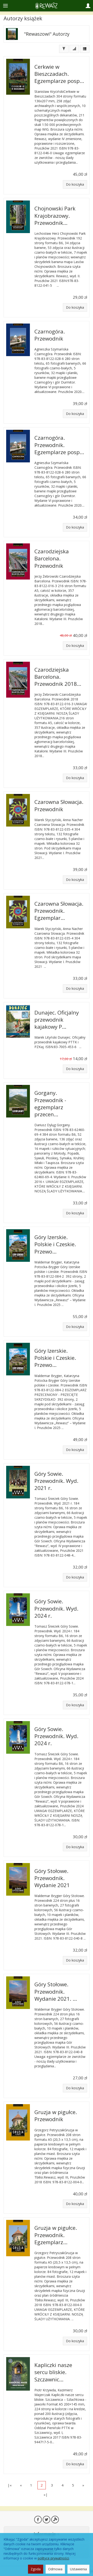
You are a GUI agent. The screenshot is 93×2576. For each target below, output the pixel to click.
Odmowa (55, 2569)
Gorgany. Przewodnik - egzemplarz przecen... (50, 1103)
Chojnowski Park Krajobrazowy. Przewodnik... (54, 215)
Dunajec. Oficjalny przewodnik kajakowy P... (56, 1019)
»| (46, 2494)
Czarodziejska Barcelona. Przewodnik (51, 558)
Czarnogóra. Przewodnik (49, 335)
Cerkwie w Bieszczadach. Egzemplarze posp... (59, 74)
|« (10, 2485)
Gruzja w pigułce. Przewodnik (55, 2115)
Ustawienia (78, 2569)
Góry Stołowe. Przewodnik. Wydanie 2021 (52, 1878)
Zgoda (36, 2569)
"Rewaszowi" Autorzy (47, 34)
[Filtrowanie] (64, 49)
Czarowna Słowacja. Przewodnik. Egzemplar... (58, 910)
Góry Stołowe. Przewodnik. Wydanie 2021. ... (55, 1991)
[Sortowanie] (74, 49)
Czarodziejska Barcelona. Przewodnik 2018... (57, 676)
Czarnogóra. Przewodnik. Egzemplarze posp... (59, 445)
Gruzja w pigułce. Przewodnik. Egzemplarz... (55, 2235)
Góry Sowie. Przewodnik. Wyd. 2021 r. (56, 1481)
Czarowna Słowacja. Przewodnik (58, 805)
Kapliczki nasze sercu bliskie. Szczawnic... (53, 2372)
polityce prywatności (53, 2558)
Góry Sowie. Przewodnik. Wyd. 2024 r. (56, 1608)
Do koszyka (75, 184)
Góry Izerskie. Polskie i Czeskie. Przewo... (55, 1244)
